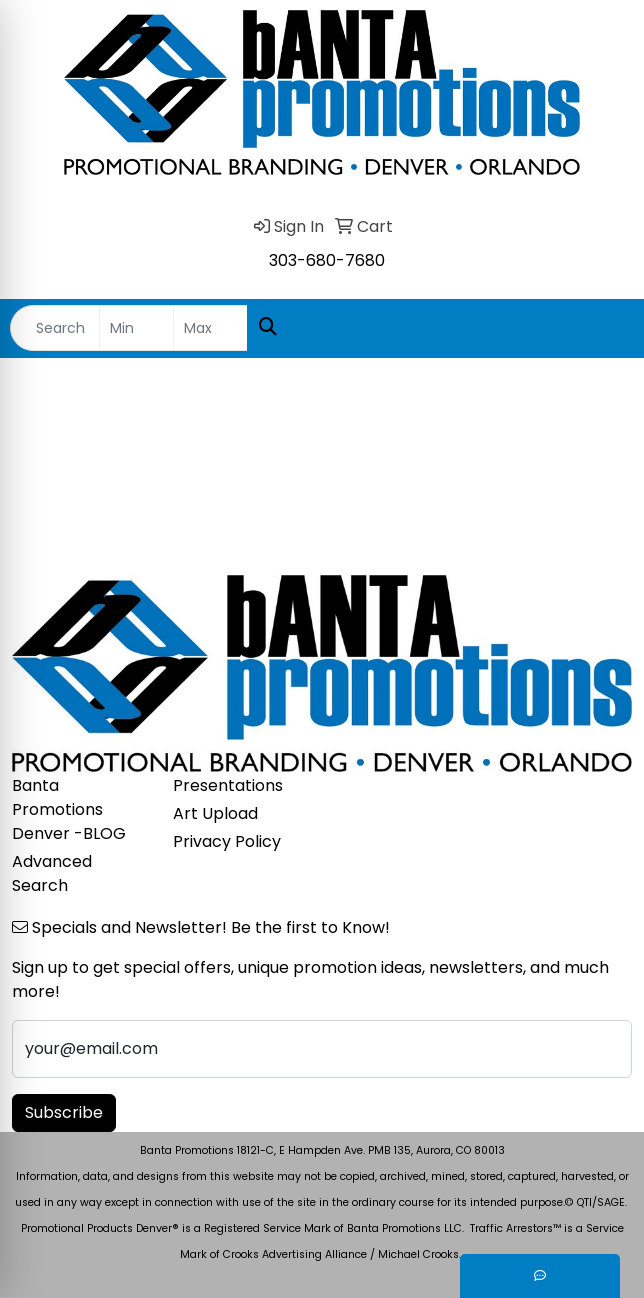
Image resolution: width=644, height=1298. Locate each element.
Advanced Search (52, 873)
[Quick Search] (55, 328)
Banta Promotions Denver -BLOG (69, 809)
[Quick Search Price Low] (136, 328)
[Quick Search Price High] (210, 328)
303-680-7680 (327, 260)
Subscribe (64, 1112)
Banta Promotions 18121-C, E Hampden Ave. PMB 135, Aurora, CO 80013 (322, 1150)
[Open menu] (604, 328)
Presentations (228, 785)
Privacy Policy (227, 841)
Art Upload (215, 813)
